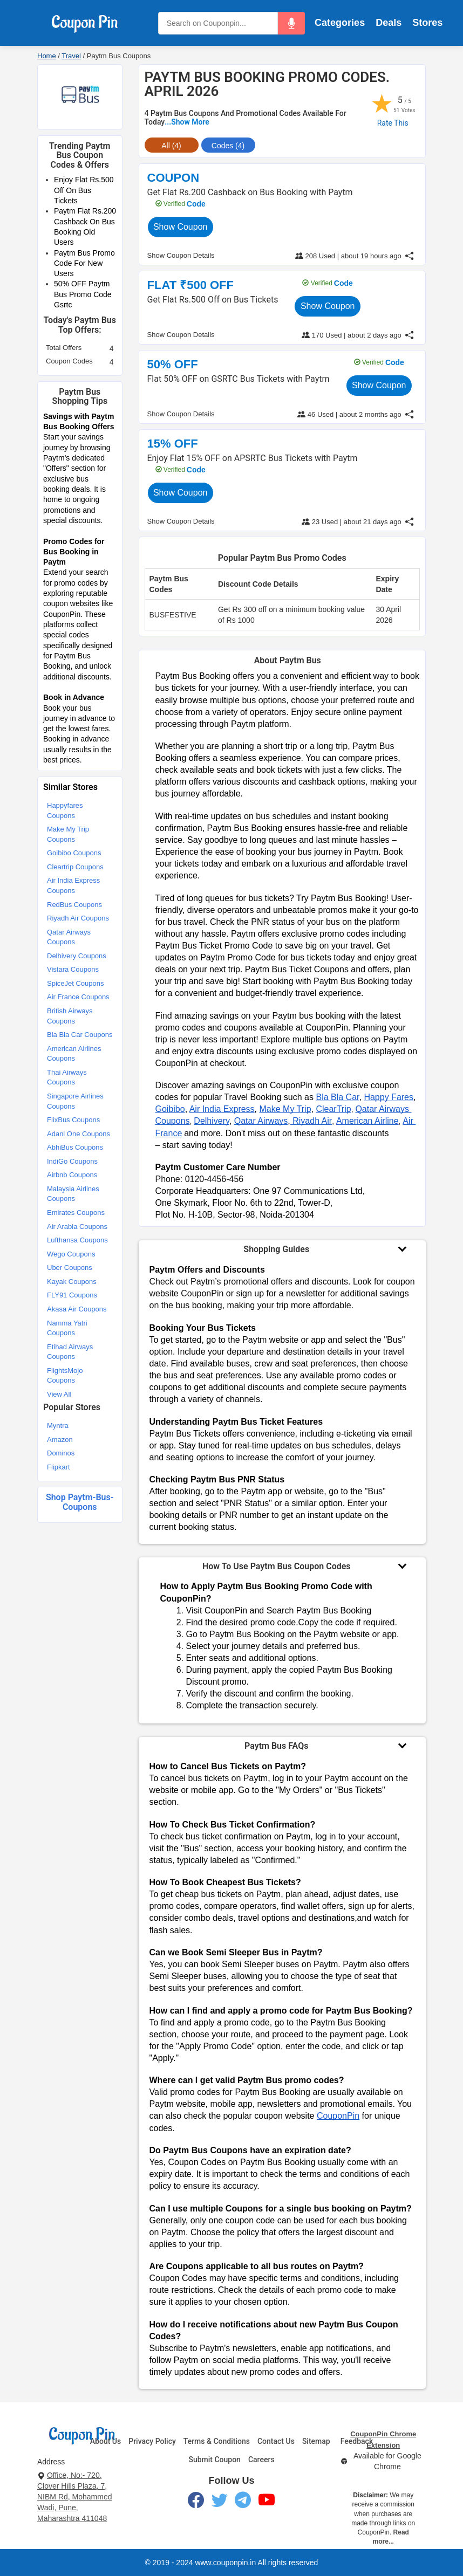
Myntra (58, 1425)
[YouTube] (266, 2502)
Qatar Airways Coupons (69, 937)
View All (59, 1394)
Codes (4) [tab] (228, 145)
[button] (291, 23)
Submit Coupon (214, 2459)
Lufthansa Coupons (77, 1240)
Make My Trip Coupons (68, 834)
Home (46, 56)
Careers (261, 2459)
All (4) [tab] (171, 145)
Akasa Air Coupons (77, 1309)
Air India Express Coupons (73, 885)
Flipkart (58, 1467)
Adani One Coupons (78, 1134)
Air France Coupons (78, 997)
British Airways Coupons (70, 1016)
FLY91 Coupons (72, 1295)
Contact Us (276, 2441)
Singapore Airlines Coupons (75, 1101)
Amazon (60, 1439)
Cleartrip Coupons (75, 867)
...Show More (187, 122)
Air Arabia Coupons (77, 1226)
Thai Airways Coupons (67, 1077)
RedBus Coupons (74, 905)
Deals (388, 22)
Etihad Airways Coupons (70, 1352)
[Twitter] (220, 2502)
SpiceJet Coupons (75, 983)
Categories (340, 22)
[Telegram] (243, 2502)
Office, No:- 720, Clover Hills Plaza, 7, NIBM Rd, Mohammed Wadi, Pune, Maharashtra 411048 (74, 2497)
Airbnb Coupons (72, 1175)
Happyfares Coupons (65, 810)
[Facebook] (196, 2502)
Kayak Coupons (72, 1281)
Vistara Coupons (73, 969)
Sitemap (316, 2441)
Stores (427, 22)
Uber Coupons (69, 1267)
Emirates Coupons (76, 1212)
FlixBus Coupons (73, 1120)
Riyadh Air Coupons (78, 918)
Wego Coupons (71, 1254)
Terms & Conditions (216, 2441)
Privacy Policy (152, 2441)
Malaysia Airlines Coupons (73, 1194)
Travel (71, 56)
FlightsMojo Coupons (65, 1375)
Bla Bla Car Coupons (79, 1035)
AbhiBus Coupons (75, 1147)
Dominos (60, 1453)
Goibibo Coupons (74, 853)
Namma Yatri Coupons (67, 1328)
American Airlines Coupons (74, 1054)
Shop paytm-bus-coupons (80, 1502)
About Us (105, 2441)
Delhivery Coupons (76, 956)
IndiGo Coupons (72, 1161)
